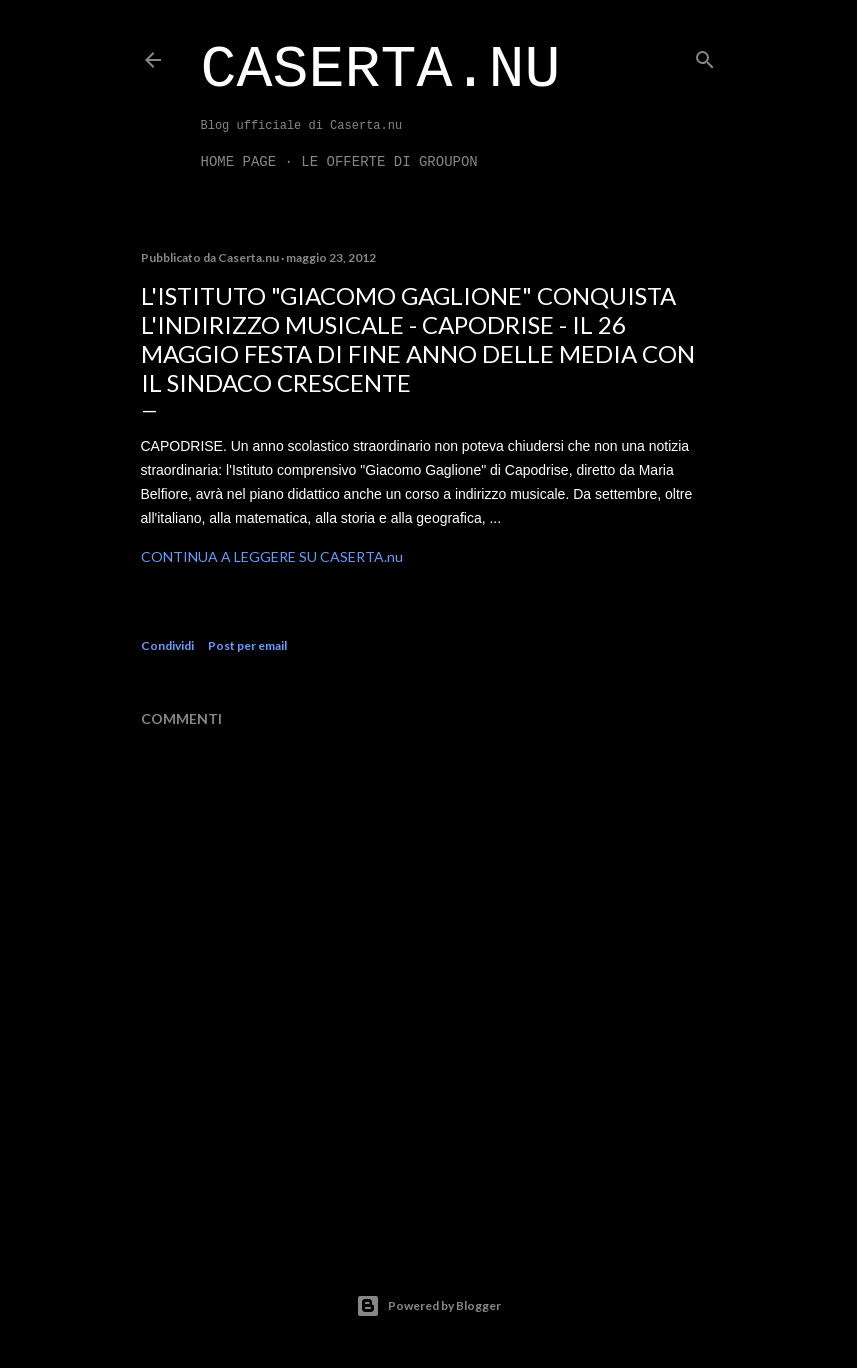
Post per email (247, 645)
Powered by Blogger (428, 1306)
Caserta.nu (381, 70)
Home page (239, 162)
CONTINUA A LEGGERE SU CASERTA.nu (272, 556)
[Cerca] (705, 55)
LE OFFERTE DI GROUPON (389, 162)
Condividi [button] (167, 645)
